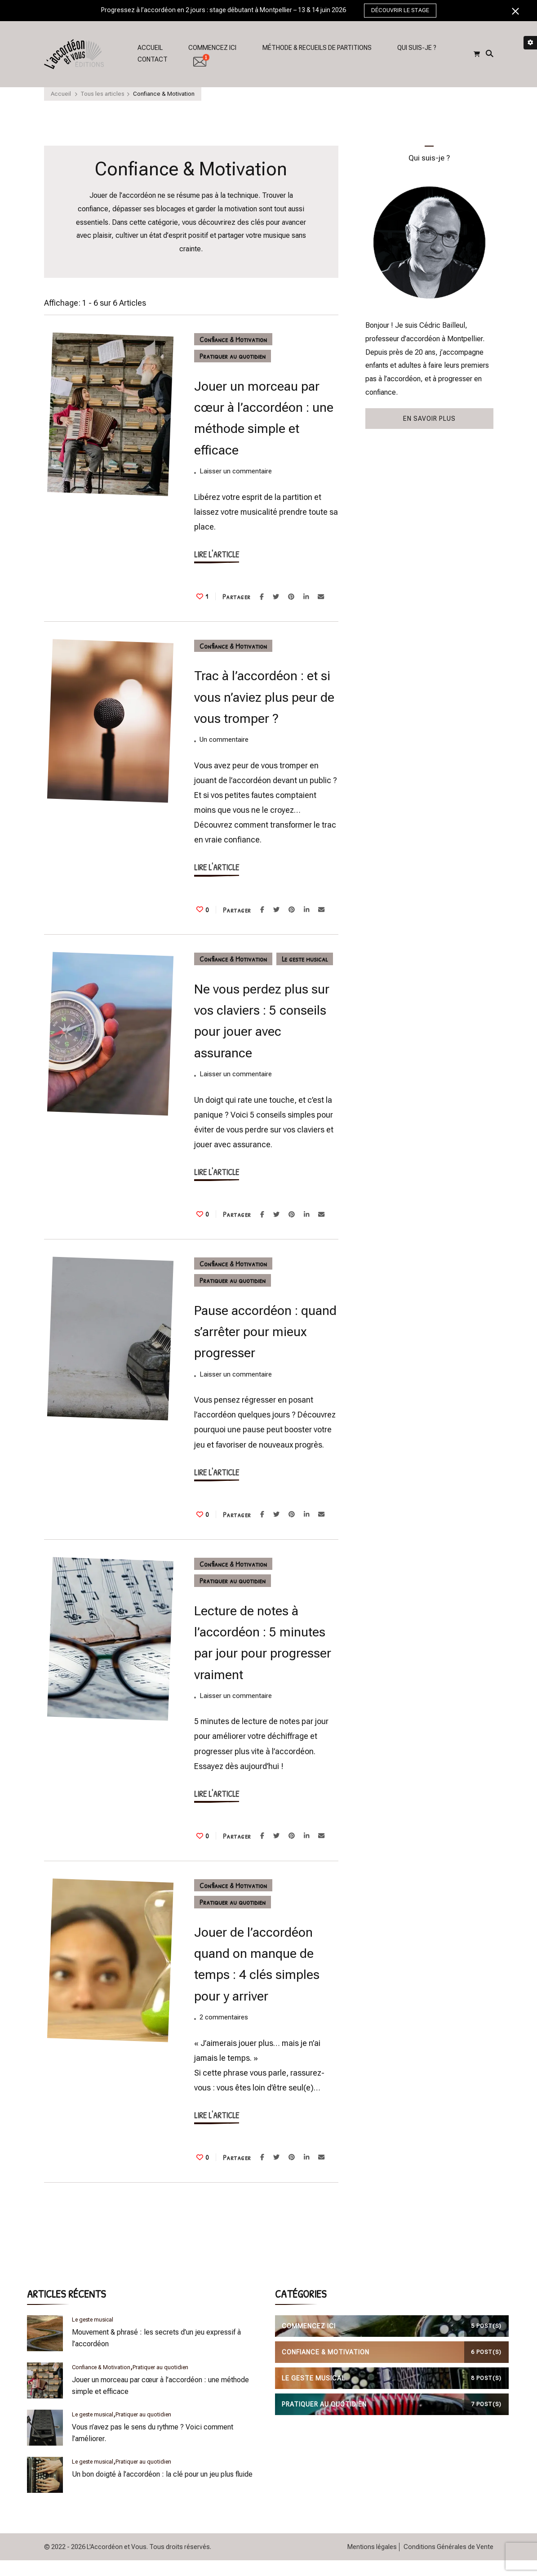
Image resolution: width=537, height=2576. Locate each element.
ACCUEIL (150, 47)
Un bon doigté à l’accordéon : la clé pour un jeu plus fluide (162, 2474)
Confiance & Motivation (233, 339)
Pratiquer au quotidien (233, 356)
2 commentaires (224, 2017)
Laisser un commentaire (236, 471)
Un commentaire (224, 740)
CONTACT (153, 59)
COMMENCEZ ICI (212, 47)
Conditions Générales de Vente (448, 2546)
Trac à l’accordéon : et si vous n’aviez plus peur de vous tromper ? (264, 697)
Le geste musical (305, 959)
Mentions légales (372, 2546)
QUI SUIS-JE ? (416, 47)
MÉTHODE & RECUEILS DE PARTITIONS (317, 47)
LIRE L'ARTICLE (216, 554)
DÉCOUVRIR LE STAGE (400, 10)
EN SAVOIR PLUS (429, 418)
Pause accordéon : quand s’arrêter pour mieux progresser (265, 1332)
